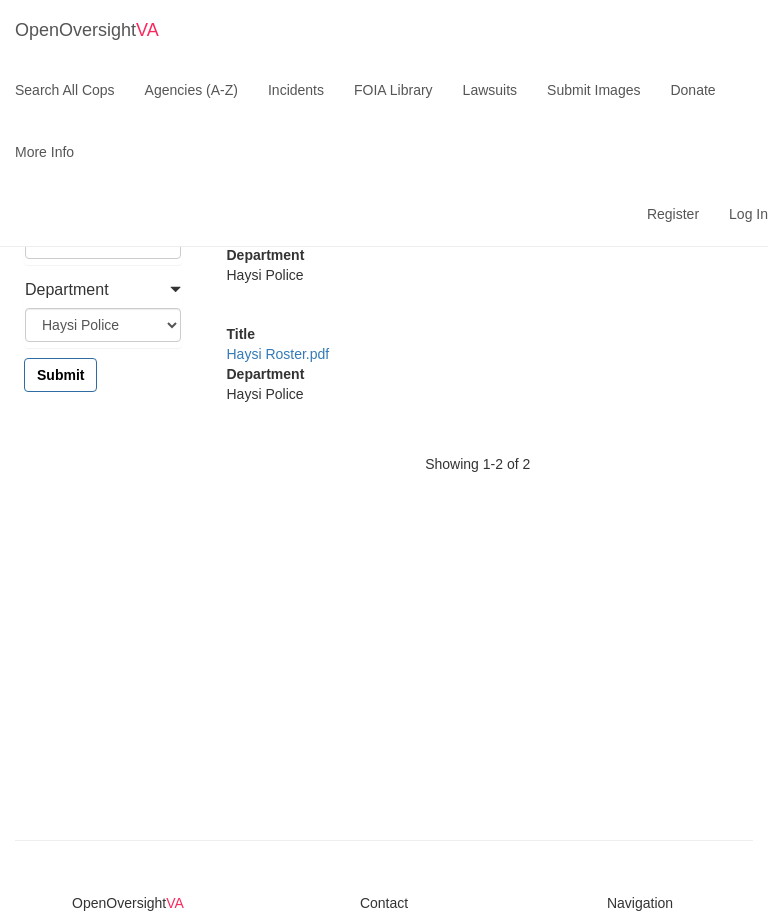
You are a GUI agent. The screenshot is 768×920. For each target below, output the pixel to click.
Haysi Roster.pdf (278, 354)
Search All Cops (65, 90)
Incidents (296, 90)
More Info (44, 152)
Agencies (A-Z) (191, 90)
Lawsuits (490, 90)
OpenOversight (87, 30)
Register (673, 214)
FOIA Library (393, 90)
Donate (692, 90)
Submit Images (593, 90)
